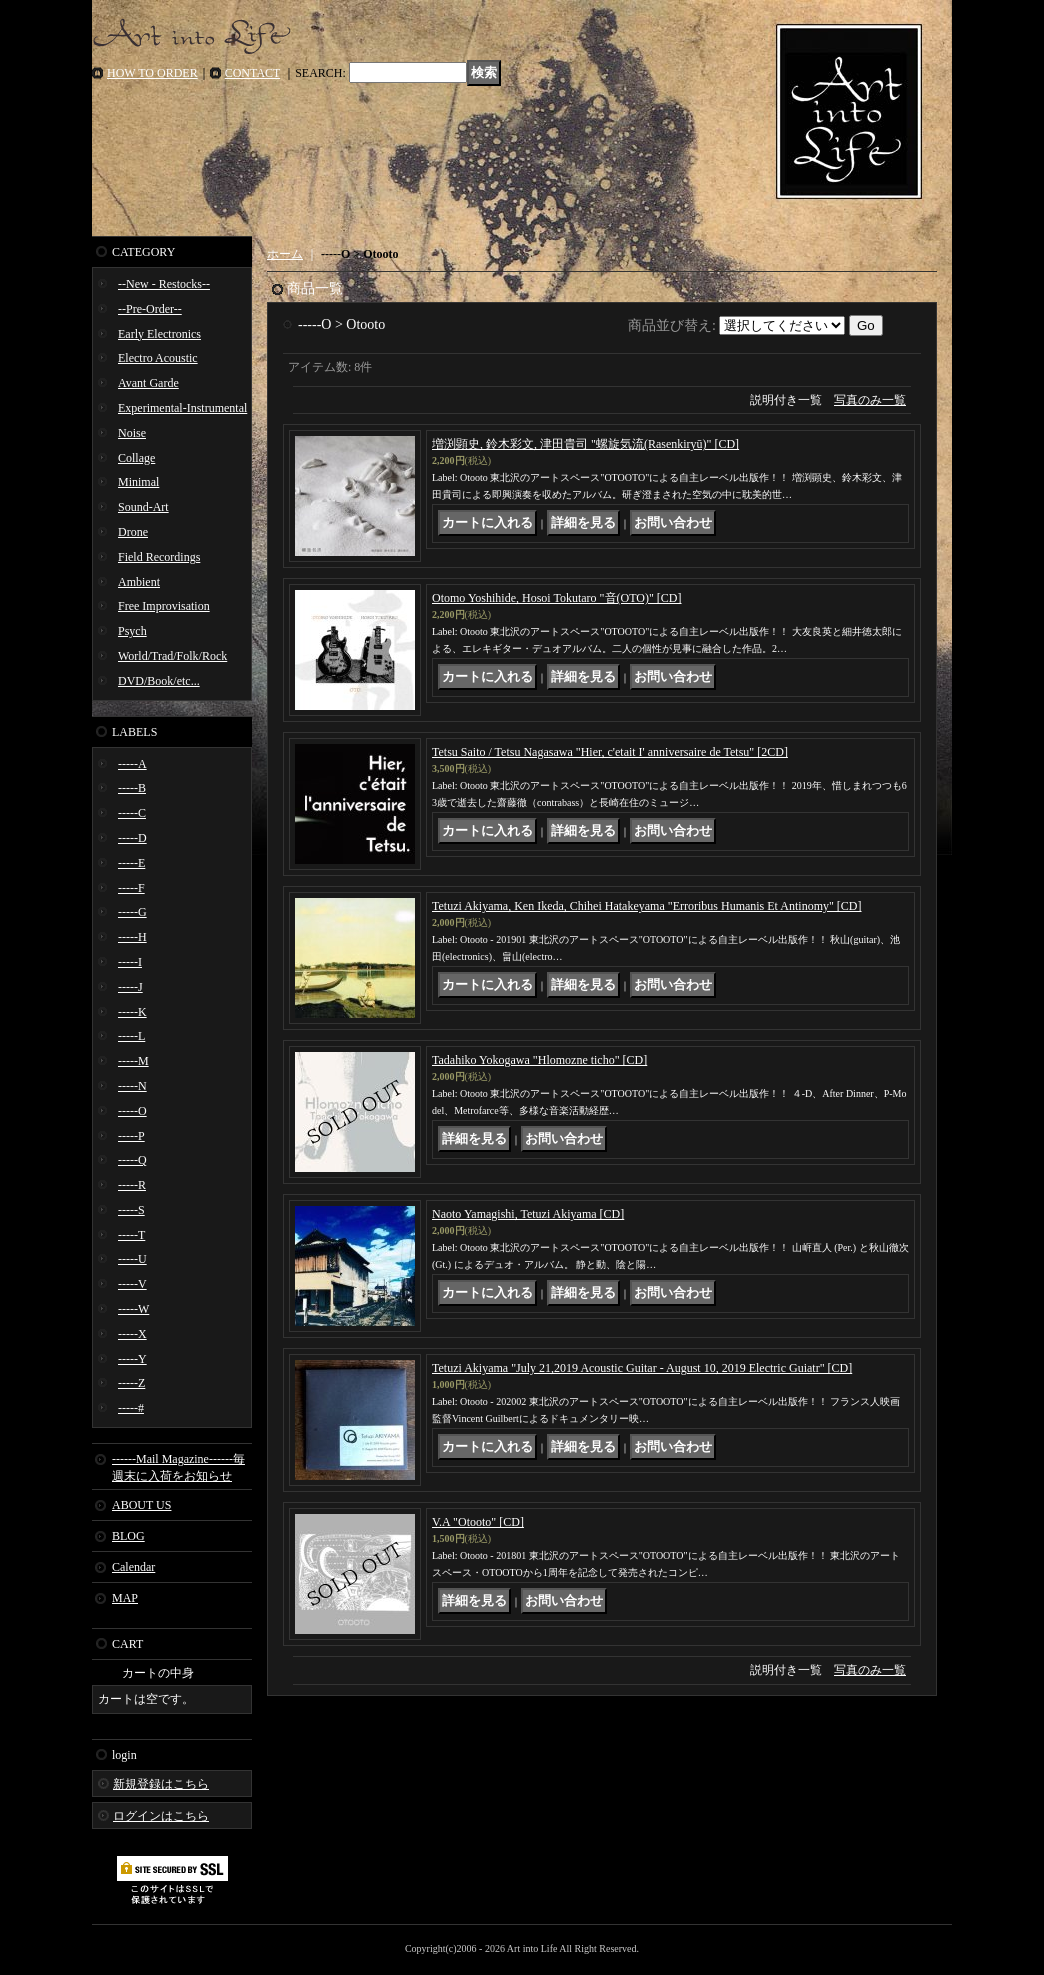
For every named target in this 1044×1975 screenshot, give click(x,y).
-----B (132, 788)
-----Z (131, 1383)
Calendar (133, 1567)
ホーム (285, 254)
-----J (130, 987)
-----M (133, 1061)
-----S (131, 1210)
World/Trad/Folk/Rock (172, 656)
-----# (131, 1408)
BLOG (128, 1536)
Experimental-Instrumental (182, 408)
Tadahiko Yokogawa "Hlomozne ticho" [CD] (539, 1060)
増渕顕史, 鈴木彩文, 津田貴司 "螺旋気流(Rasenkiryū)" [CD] (585, 444)
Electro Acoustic (158, 358)
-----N (132, 1086)
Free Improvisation (164, 606)
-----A (132, 764)
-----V (132, 1284)
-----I (130, 962)
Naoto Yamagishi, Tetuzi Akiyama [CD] (528, 1214)
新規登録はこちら (161, 1784)
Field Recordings (159, 557)
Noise (132, 433)
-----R (132, 1185)
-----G (132, 912)
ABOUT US (141, 1505)
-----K (132, 1012)
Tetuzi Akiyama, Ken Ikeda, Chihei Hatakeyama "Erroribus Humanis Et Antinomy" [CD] (647, 906)
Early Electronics (159, 334)
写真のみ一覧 (870, 400)
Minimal (138, 482)
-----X (132, 1334)
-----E (131, 863)
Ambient (139, 582)
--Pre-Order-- (150, 309)
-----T (131, 1235)
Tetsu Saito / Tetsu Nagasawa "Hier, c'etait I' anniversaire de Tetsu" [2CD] (610, 752)
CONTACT (253, 73)
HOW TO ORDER (152, 73)
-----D (132, 838)
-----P (131, 1136)
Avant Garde (148, 383)
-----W (133, 1309)
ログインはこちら (161, 1816)
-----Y (132, 1359)
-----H (132, 937)
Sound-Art (143, 507)
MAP (125, 1598)
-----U (132, 1259)
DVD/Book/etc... (159, 681)
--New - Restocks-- (164, 284)
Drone (133, 532)
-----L (131, 1036)
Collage (136, 458)
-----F (131, 888)
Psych (132, 631)
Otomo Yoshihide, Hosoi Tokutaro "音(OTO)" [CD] (557, 598)
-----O (132, 1111)
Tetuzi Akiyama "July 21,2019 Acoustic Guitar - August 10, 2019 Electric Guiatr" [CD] (642, 1368)
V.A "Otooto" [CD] (478, 1522)
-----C (132, 813)
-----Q (132, 1160)
